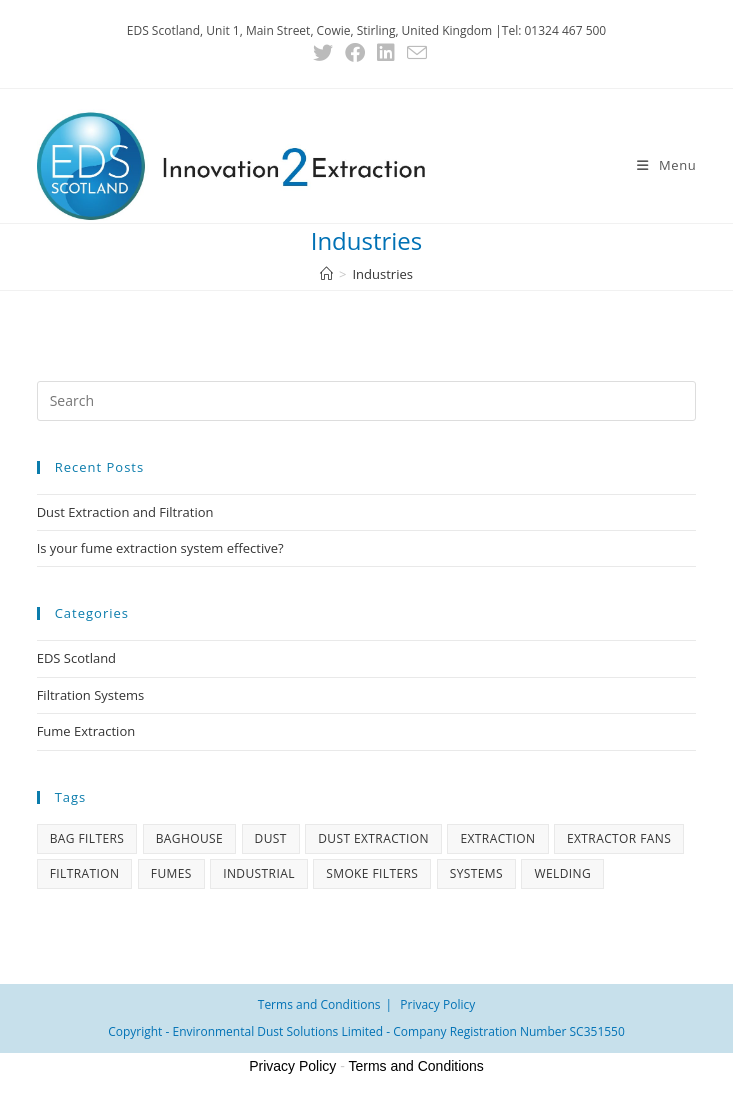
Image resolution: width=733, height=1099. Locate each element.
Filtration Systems (91, 695)
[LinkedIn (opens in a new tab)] (386, 53)
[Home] (326, 274)
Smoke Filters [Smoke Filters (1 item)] (372, 873)
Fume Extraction (86, 731)
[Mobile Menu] (666, 165)
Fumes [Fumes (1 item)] (171, 873)
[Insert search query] (367, 401)
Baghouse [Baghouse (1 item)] (189, 838)
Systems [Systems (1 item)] (476, 873)
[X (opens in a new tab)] (323, 53)
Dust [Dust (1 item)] (271, 838)
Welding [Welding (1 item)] (562, 873)
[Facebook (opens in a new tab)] (355, 53)
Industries (382, 274)
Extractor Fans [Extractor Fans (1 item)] (619, 838)
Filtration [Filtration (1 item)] (85, 873)
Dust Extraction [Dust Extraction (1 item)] (373, 838)
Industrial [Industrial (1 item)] (259, 873)
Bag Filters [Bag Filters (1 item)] (87, 838)
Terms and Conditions (319, 1004)
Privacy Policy (437, 1004)
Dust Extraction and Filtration (125, 512)
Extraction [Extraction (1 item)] (497, 838)
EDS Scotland (76, 658)
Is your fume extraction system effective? (160, 548)
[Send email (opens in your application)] (414, 52)
